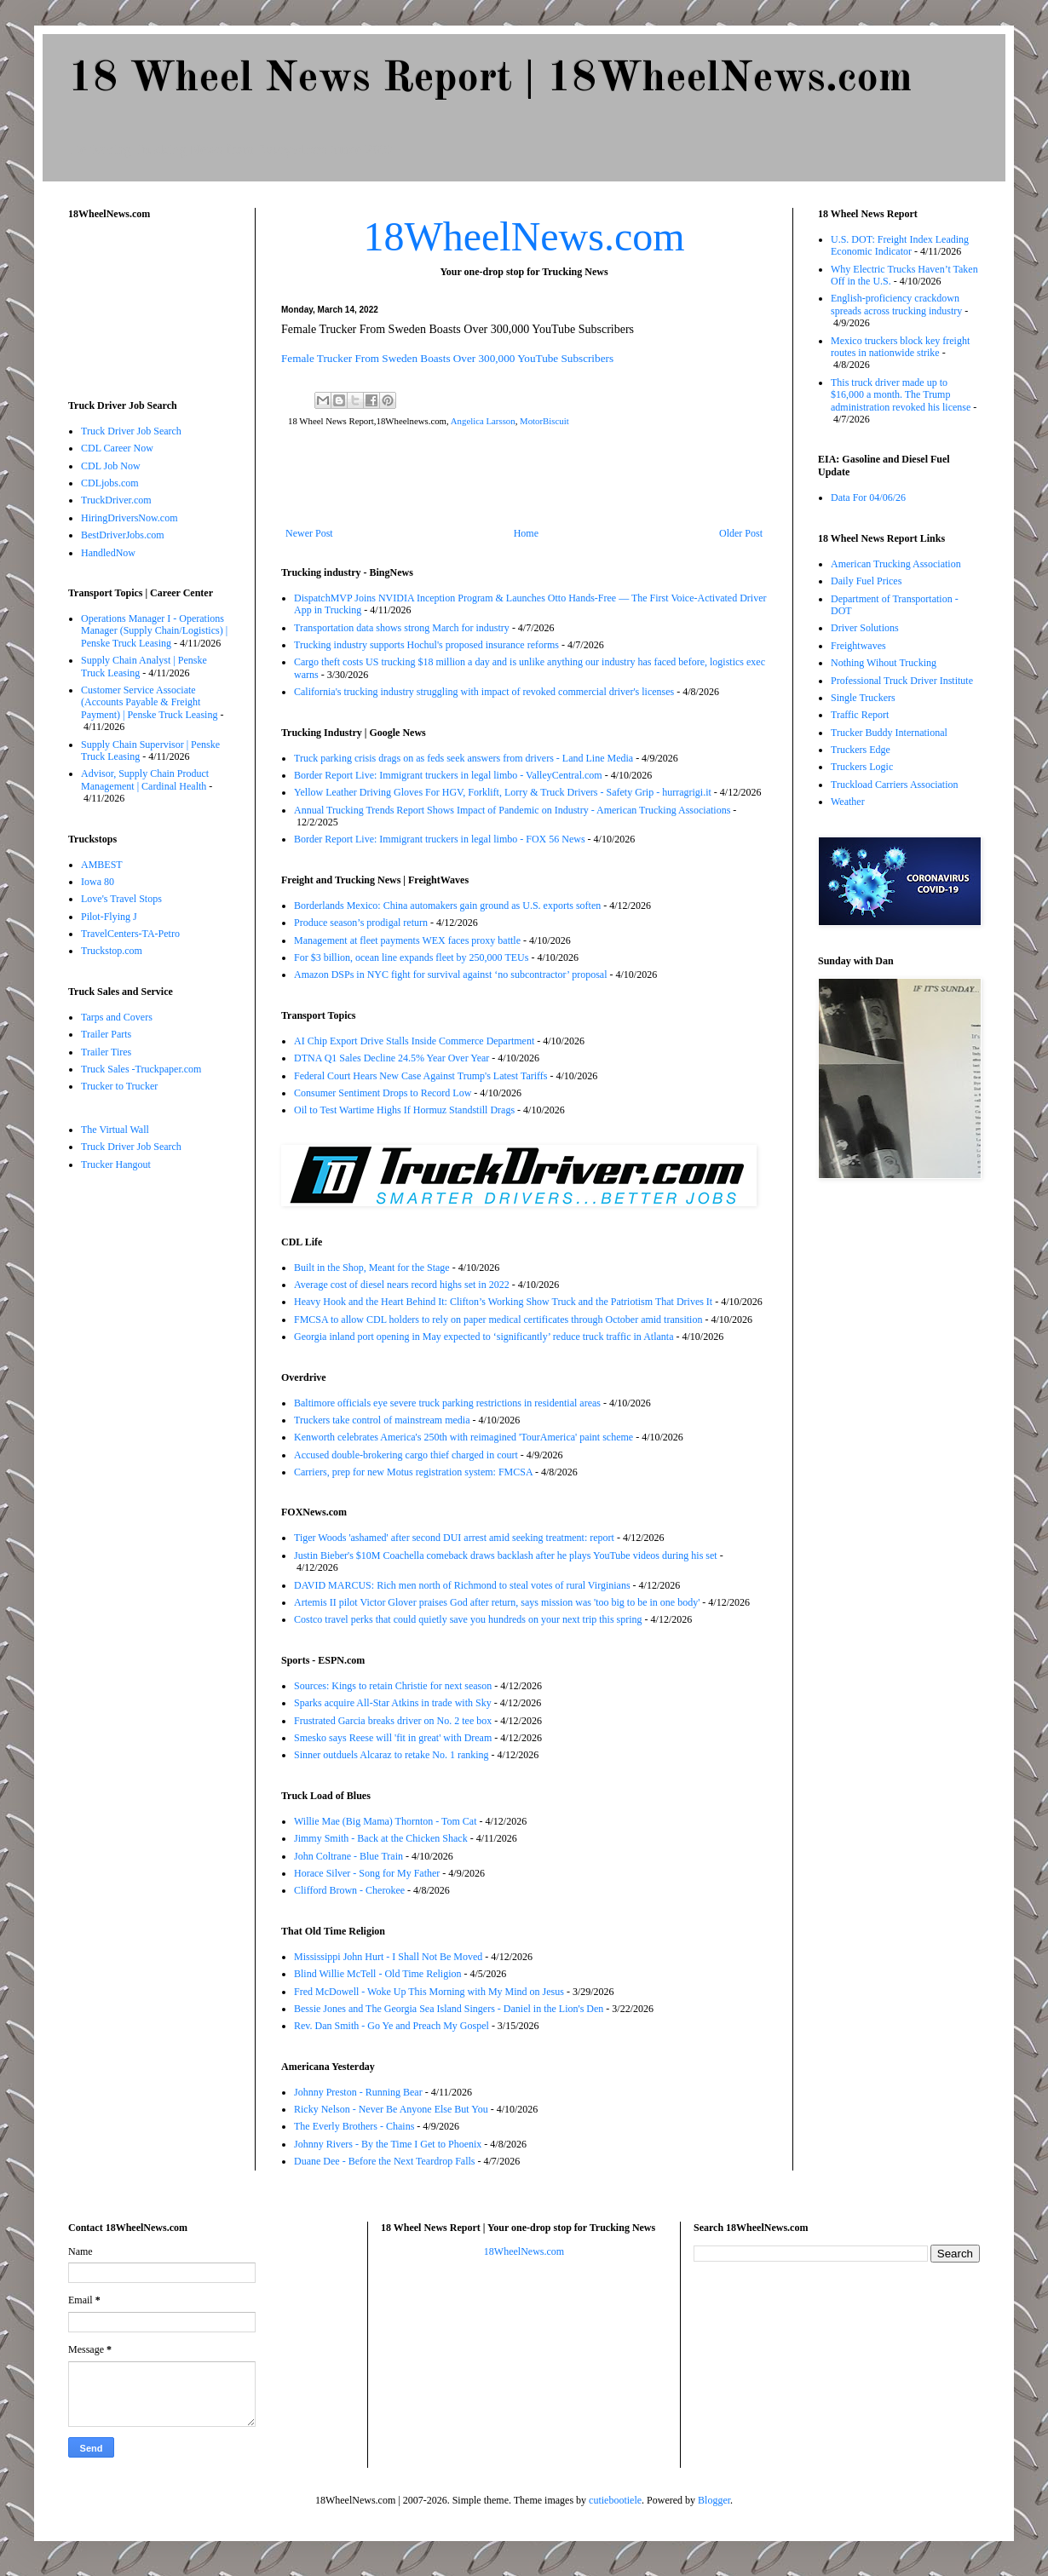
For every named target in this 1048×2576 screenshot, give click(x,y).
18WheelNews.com (523, 236)
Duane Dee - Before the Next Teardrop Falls (384, 2161)
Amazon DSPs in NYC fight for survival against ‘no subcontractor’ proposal (450, 974)
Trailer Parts (106, 1034)
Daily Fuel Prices (866, 581)
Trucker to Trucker (119, 1086)
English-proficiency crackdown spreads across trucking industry (896, 304)
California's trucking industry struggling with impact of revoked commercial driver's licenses (484, 692)
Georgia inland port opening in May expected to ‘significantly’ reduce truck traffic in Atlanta (484, 1337)
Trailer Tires (106, 1052)
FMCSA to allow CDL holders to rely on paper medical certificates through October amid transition (498, 1319)
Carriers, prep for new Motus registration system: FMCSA (413, 1472)
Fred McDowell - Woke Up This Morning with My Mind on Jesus (429, 1992)
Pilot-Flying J (109, 917)
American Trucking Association (896, 564)
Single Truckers (863, 698)
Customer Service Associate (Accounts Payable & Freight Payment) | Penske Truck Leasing (149, 702)
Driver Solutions (865, 628)
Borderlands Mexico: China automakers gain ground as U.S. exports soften (447, 905)
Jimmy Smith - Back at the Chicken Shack (381, 1838)
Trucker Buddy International (889, 733)
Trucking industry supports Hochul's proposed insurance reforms (426, 645)
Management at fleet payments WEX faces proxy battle (407, 940)
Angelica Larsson (483, 421)
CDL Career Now (117, 448)
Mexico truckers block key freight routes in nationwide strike (900, 347)
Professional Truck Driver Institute (902, 681)
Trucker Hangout (116, 1164)
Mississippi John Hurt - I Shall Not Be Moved (388, 1957)
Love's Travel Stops (121, 899)
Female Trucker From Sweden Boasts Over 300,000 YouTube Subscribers (447, 358)
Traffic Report (860, 715)
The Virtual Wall (115, 1130)
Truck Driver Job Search (131, 431)
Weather (848, 802)
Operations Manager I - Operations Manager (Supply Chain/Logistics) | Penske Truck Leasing (154, 630)
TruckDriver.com (116, 500)
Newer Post (309, 533)
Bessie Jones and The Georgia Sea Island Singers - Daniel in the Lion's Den (448, 2009)
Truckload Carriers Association (895, 785)
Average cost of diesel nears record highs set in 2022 (402, 1285)
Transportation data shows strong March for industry (402, 628)
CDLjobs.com (110, 483)
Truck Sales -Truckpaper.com (141, 1069)
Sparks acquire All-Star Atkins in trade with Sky (393, 1703)
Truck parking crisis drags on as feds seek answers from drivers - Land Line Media (463, 758)
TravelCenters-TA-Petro (130, 934)
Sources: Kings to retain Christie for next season (393, 1686)
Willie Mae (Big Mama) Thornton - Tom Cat (385, 1821)
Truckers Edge (860, 750)
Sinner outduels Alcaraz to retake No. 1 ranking (391, 1755)
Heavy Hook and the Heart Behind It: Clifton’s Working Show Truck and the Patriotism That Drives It (503, 1302)
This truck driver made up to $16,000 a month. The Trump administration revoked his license (900, 395)
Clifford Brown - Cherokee (349, 1890)
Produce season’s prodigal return (361, 923)
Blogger (714, 2500)
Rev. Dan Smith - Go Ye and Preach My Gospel (391, 2026)
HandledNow (108, 553)
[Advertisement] (524, 480)
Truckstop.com (111, 951)
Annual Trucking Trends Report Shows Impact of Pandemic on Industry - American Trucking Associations (512, 810)
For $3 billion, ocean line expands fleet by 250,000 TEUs (411, 957)
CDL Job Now (111, 466)
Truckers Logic (862, 767)
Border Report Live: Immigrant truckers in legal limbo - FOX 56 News (439, 839)
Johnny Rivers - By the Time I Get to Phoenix (387, 2144)
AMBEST (102, 865)
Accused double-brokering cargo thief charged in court (406, 1455)
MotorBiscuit (544, 421)
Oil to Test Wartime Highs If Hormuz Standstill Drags (404, 1110)
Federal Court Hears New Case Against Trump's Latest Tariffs (421, 1076)
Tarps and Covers (117, 1017)
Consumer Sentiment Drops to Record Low (382, 1093)
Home (526, 533)
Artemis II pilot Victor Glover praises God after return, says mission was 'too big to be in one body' (497, 1602)
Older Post (741, 533)
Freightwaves (858, 646)
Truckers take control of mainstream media (382, 1420)
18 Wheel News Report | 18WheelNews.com (490, 79)
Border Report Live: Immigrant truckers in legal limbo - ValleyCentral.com (448, 775)
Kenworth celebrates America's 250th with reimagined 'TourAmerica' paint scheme (463, 1437)
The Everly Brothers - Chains (354, 2126)
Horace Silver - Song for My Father (367, 1873)
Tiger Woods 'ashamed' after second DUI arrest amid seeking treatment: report (454, 1538)
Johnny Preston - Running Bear (358, 2092)
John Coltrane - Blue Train (348, 1856)
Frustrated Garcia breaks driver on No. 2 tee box (393, 1721)
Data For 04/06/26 (868, 497)
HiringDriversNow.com (129, 518)
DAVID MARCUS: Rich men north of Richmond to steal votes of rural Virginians (462, 1585)
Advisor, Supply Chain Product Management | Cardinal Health (145, 779)
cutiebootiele (615, 2500)
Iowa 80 (97, 882)
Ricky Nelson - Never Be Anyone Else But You (391, 2109)
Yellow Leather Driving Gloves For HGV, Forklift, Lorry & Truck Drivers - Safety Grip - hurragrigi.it (502, 792)
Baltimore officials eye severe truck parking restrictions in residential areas (447, 1403)
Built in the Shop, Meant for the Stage (372, 1268)
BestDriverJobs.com (122, 535)
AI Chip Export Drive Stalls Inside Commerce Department (414, 1041)
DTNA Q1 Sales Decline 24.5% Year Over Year (391, 1058)
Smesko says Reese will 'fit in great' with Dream (393, 1738)
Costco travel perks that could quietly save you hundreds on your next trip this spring (468, 1619)
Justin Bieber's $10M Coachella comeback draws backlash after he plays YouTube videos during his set (505, 1555)
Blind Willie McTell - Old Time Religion (377, 1974)
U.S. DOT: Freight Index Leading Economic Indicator (900, 245)
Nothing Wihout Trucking (883, 663)
